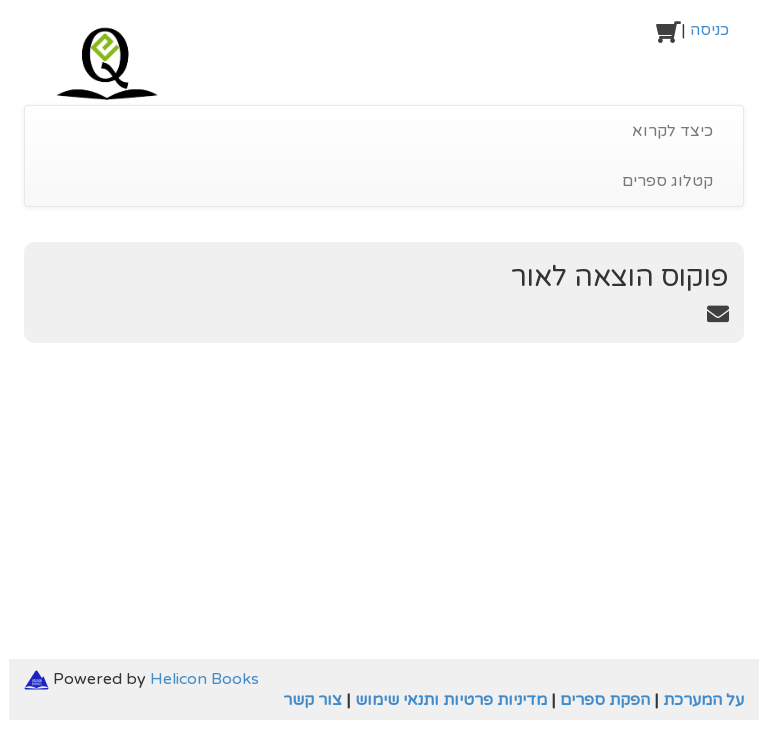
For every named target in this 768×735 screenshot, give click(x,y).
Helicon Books (204, 679)
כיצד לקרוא (672, 131)
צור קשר (312, 700)
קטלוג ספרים (667, 181)
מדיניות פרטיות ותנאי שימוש (451, 700)
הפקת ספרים (605, 700)
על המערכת (703, 700)
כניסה (709, 30)
